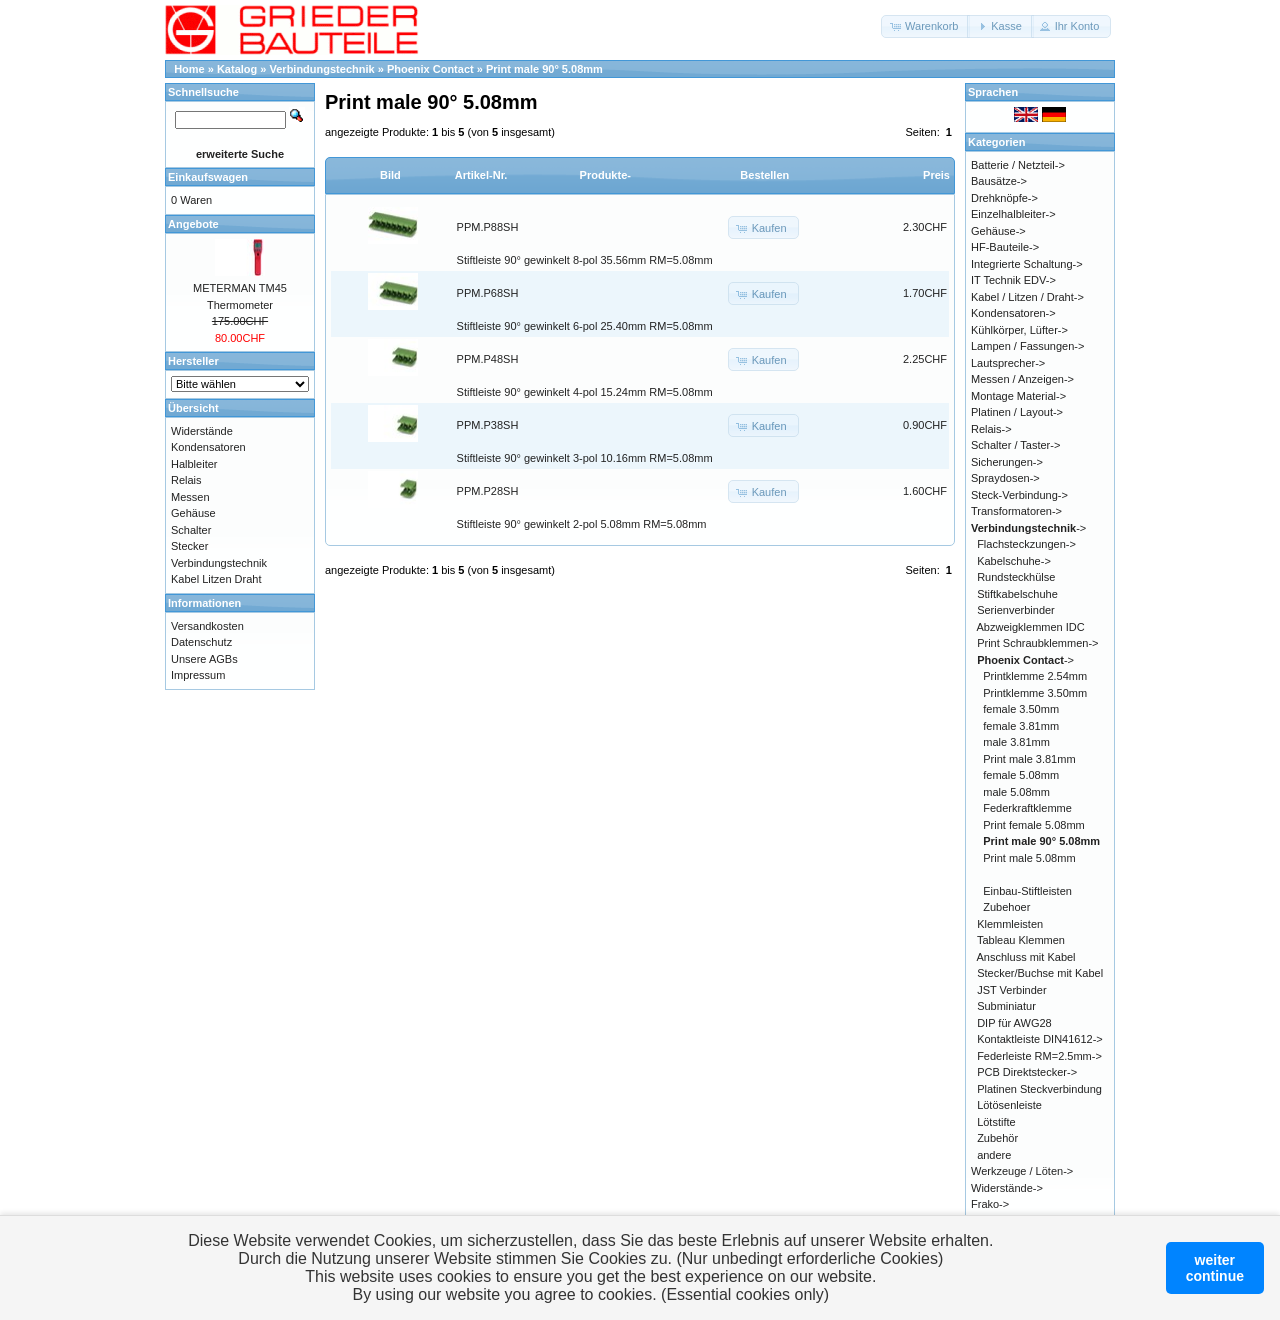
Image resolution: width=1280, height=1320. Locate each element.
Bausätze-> (999, 181)
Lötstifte (996, 1122)
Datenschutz (201, 642)
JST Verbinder (1012, 990)
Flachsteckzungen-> (1026, 544)
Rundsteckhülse (1016, 577)
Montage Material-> (1018, 396)
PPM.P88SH (488, 227)
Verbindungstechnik (322, 69)
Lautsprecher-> (1008, 363)
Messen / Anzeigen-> (1022, 379)
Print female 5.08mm (1033, 825)
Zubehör (997, 1138)
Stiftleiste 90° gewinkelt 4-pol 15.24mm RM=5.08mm (585, 392)
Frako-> (990, 1204)
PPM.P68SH (488, 293)
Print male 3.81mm (1029, 759)
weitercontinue (1215, 1268)
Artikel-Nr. (481, 175)
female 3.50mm (1021, 709)
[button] (925, 26)
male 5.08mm (1016, 792)
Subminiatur (1006, 1006)
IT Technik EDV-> (1013, 280)
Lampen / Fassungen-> (1027, 346)
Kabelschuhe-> (1014, 561)
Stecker (189, 546)
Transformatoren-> (1016, 511)
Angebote (193, 224)
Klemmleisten (1010, 924)
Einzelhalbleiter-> (1013, 214)
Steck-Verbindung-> (1019, 495)
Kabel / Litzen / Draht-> (1027, 297)
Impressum (198, 675)
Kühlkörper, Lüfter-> (1019, 330)
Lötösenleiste (1009, 1105)
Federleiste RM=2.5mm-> (1039, 1056)
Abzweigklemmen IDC (1031, 627)
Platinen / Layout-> (1017, 412)
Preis (936, 175)
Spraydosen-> (1005, 478)
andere (994, 1155)
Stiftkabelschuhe (1017, 594)
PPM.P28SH (488, 491)
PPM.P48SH (488, 359)
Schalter (191, 530)
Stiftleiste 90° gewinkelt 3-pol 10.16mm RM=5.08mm (585, 458)
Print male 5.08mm (1029, 858)
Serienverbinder (1016, 610)
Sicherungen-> (1007, 462)
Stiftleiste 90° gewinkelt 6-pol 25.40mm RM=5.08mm (585, 326)
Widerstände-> (1007, 1188)
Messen (190, 497)
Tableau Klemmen (1021, 940)
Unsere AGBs (204, 659)
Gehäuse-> (998, 231)
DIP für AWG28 (1014, 1023)
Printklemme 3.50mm (1035, 693)
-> (1028, 528)
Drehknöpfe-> (1004, 198)
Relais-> (991, 429)
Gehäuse (193, 513)
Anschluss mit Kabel (1026, 957)
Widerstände (202, 431)
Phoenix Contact (430, 69)
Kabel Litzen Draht (216, 579)
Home (189, 69)
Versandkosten (207, 626)
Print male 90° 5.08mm (544, 69)
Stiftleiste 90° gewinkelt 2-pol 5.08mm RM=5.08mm (582, 524)
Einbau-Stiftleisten (1027, 891)
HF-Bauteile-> (1005, 247)
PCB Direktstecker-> (1027, 1072)
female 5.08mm (1021, 775)
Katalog (237, 69)
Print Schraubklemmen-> (1037, 643)
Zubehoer (1006, 907)
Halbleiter (194, 464)
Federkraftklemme (1027, 808)
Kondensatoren (208, 447)
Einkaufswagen (208, 177)
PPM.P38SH (488, 425)
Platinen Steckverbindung (1039, 1089)
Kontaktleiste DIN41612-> (1040, 1039)
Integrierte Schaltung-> (1027, 264)
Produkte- (605, 175)
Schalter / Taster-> (1015, 445)
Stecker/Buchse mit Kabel (1040, 973)
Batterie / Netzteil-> (1018, 165)
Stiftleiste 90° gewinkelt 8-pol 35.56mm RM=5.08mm (585, 260)
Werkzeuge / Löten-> (1022, 1171)
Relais (186, 480)
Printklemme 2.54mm (1035, 676)
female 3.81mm (1021, 726)
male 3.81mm (1016, 742)
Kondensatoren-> (1013, 313)
